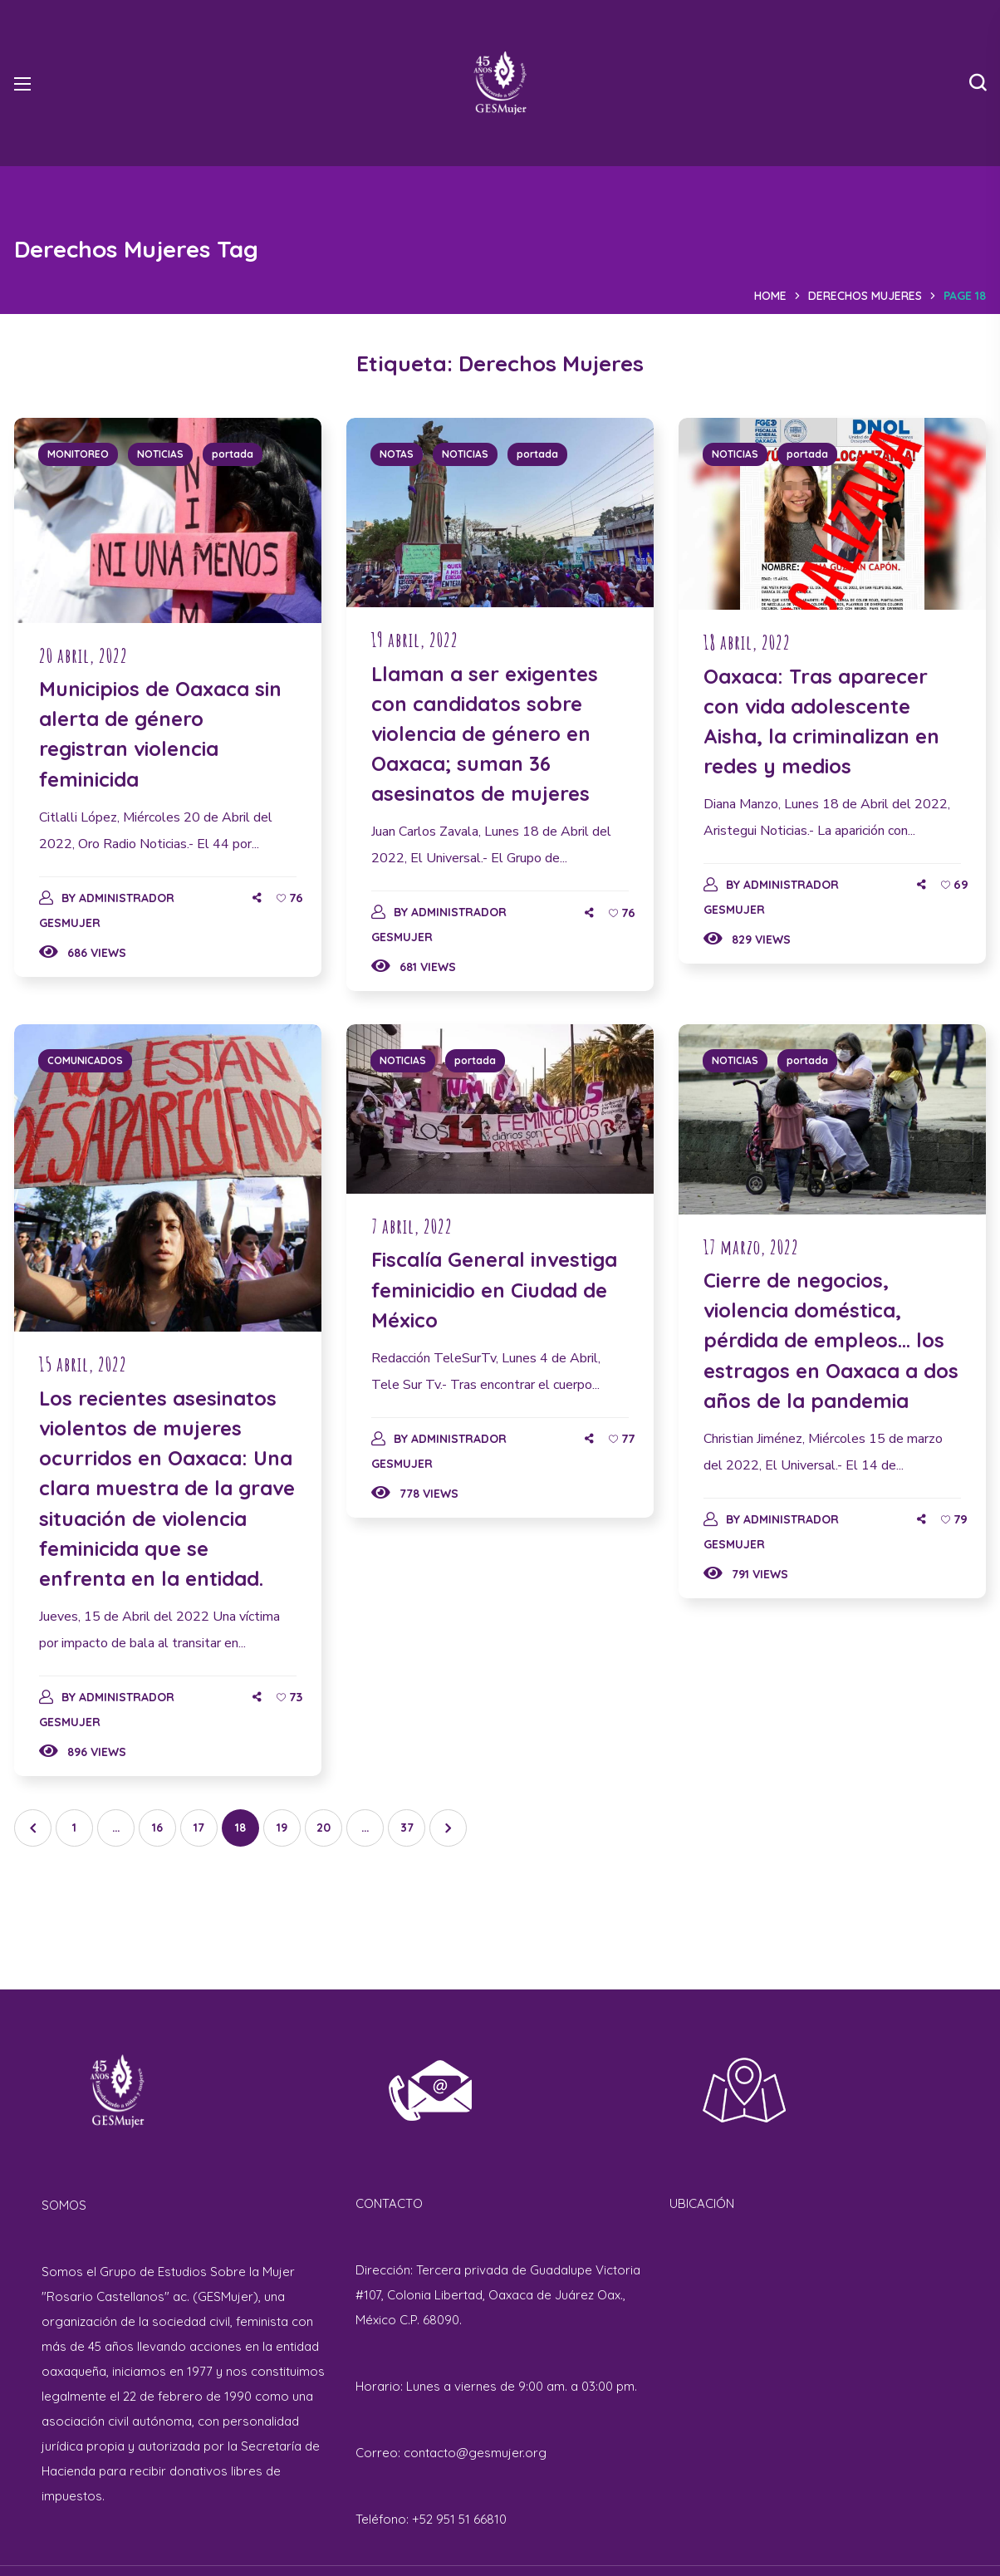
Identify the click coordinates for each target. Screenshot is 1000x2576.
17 (199, 1827)
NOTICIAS (160, 454)
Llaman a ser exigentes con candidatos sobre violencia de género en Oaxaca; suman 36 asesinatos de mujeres (484, 734)
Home (770, 295)
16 (157, 1827)
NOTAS (397, 454)
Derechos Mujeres (865, 295)
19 (282, 1827)
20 (323, 1827)
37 (407, 1827)
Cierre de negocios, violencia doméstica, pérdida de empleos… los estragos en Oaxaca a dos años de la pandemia (830, 1340)
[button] (977, 83)
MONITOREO (78, 454)
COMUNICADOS (85, 1060)
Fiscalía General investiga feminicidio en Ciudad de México (494, 1289)
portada (232, 454)
